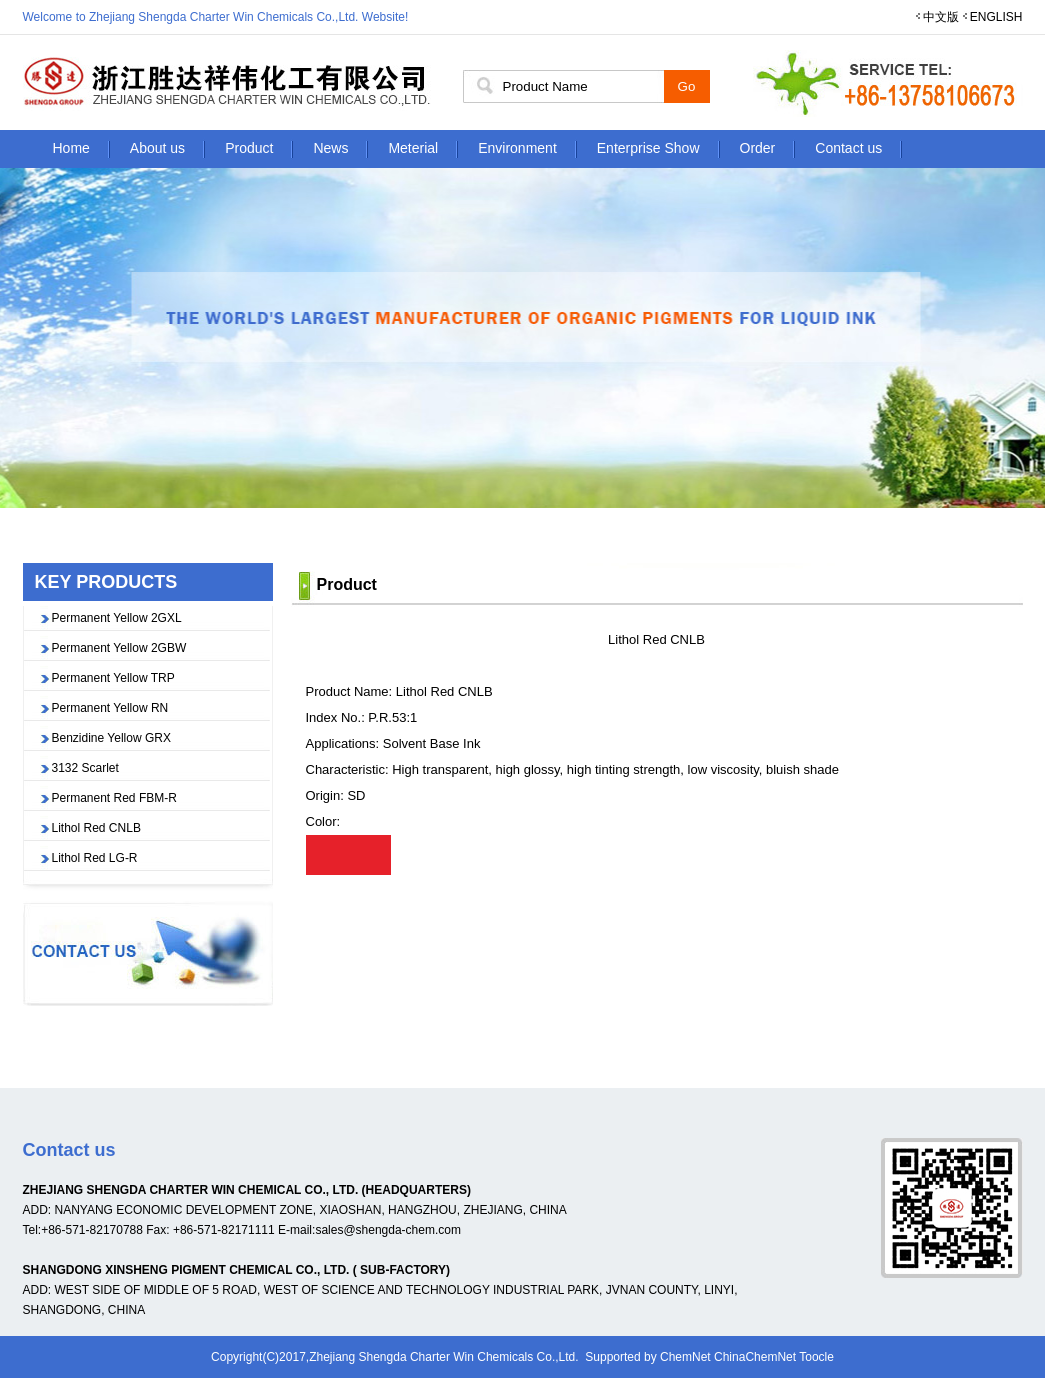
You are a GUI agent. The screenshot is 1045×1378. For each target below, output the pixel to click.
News (330, 148)
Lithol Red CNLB (96, 828)
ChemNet (685, 1357)
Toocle (816, 1357)
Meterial (413, 148)
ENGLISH (996, 17)
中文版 (941, 17)
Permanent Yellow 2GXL (117, 618)
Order (758, 148)
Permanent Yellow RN (110, 708)
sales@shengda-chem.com (388, 1230)
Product (249, 148)
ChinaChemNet (755, 1357)
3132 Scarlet (85, 768)
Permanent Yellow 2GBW (119, 648)
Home (71, 148)
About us (157, 148)
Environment (517, 148)
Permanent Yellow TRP (113, 678)
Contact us (848, 148)
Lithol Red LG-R (95, 858)
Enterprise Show (648, 148)
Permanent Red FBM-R (114, 798)
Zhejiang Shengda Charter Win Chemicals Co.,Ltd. (443, 1357)
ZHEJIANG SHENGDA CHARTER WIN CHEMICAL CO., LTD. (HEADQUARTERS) (247, 1190)
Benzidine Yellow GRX (111, 738)
